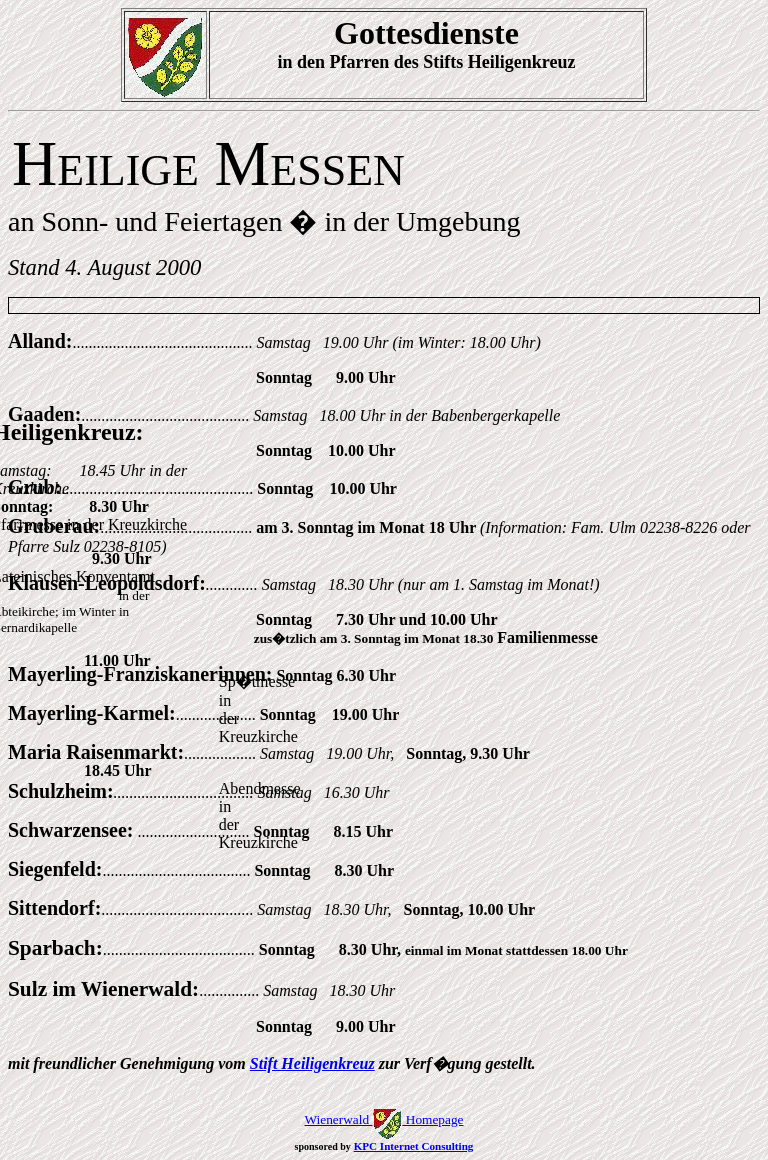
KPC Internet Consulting (414, 1146)
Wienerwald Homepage (383, 1119)
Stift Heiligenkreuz (312, 1063)
